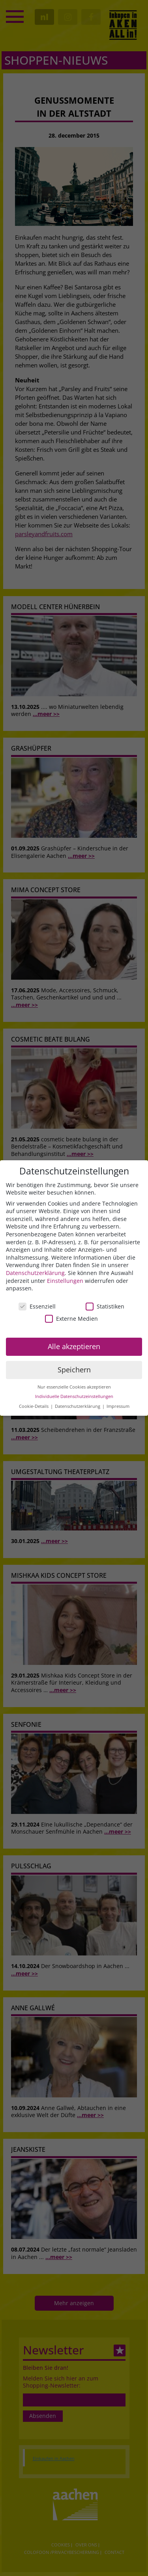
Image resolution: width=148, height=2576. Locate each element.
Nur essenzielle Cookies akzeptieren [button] (74, 1387)
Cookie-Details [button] (34, 1406)
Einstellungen (65, 1280)
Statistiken (105, 1306)
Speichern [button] (74, 1369)
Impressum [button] (118, 1406)
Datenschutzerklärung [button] (78, 1406)
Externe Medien (71, 1319)
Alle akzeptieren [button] (74, 1346)
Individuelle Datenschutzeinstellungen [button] (74, 1397)
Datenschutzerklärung (35, 1273)
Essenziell (37, 1306)
